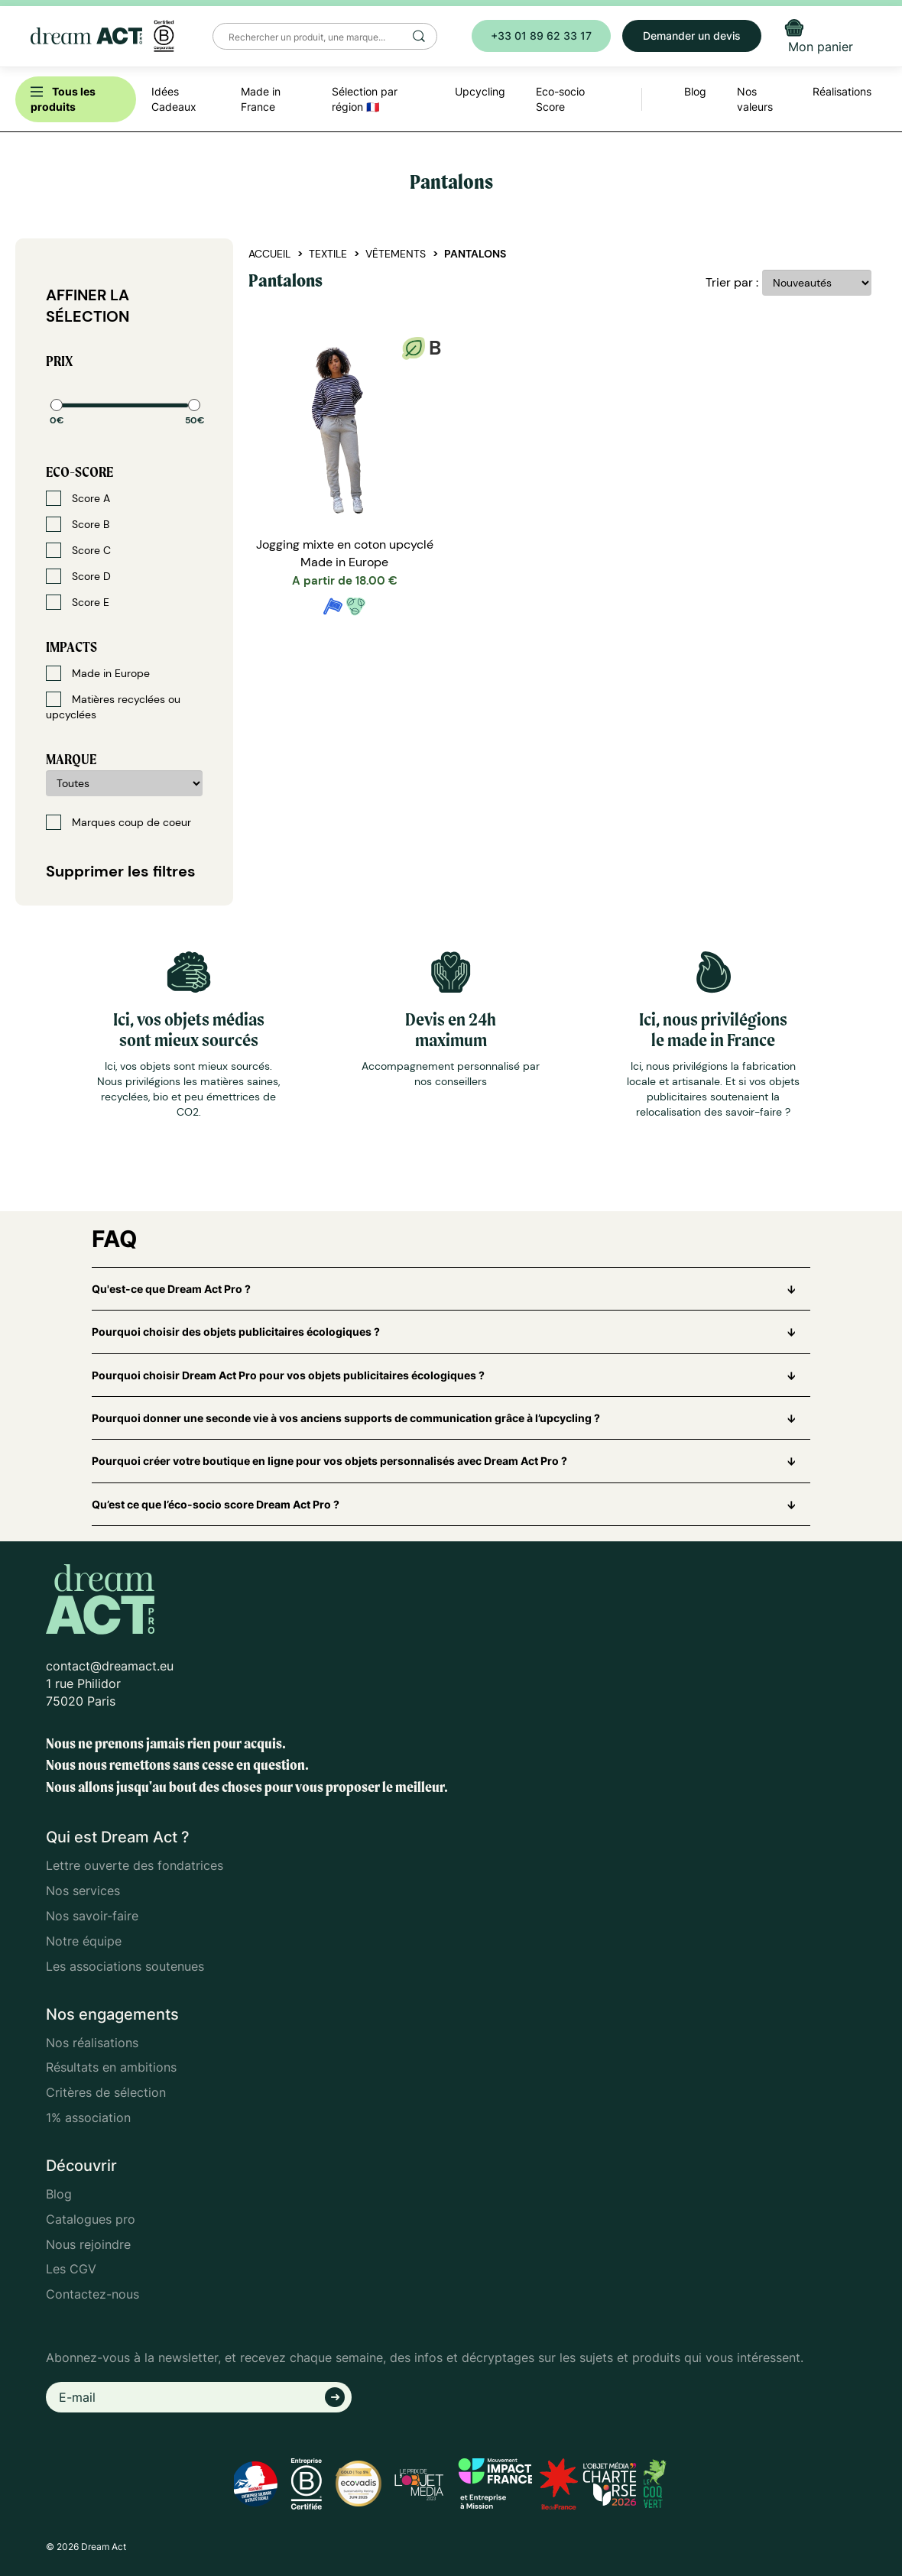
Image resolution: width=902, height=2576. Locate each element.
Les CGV (71, 2268)
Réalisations (842, 91)
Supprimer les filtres (121, 871)
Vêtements (395, 254)
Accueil (269, 254)
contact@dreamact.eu (110, 1666)
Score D (78, 576)
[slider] (56, 405)
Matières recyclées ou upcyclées (113, 706)
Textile (328, 254)
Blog (59, 2194)
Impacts (71, 647)
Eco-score (79, 472)
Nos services (83, 1890)
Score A (78, 498)
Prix (59, 361)
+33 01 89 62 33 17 (541, 35)
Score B (77, 524)
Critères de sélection (106, 2092)
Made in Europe (98, 673)
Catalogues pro (90, 2219)
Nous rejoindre (88, 2244)
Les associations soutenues (125, 1966)
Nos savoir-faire (92, 1915)
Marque (71, 759)
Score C (78, 550)
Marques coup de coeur (118, 822)
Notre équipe (84, 1941)
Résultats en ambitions (111, 2067)
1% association (88, 2117)
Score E (77, 602)
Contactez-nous (92, 2294)
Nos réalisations (92, 2042)
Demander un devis (692, 35)
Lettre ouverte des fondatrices (134, 1865)
